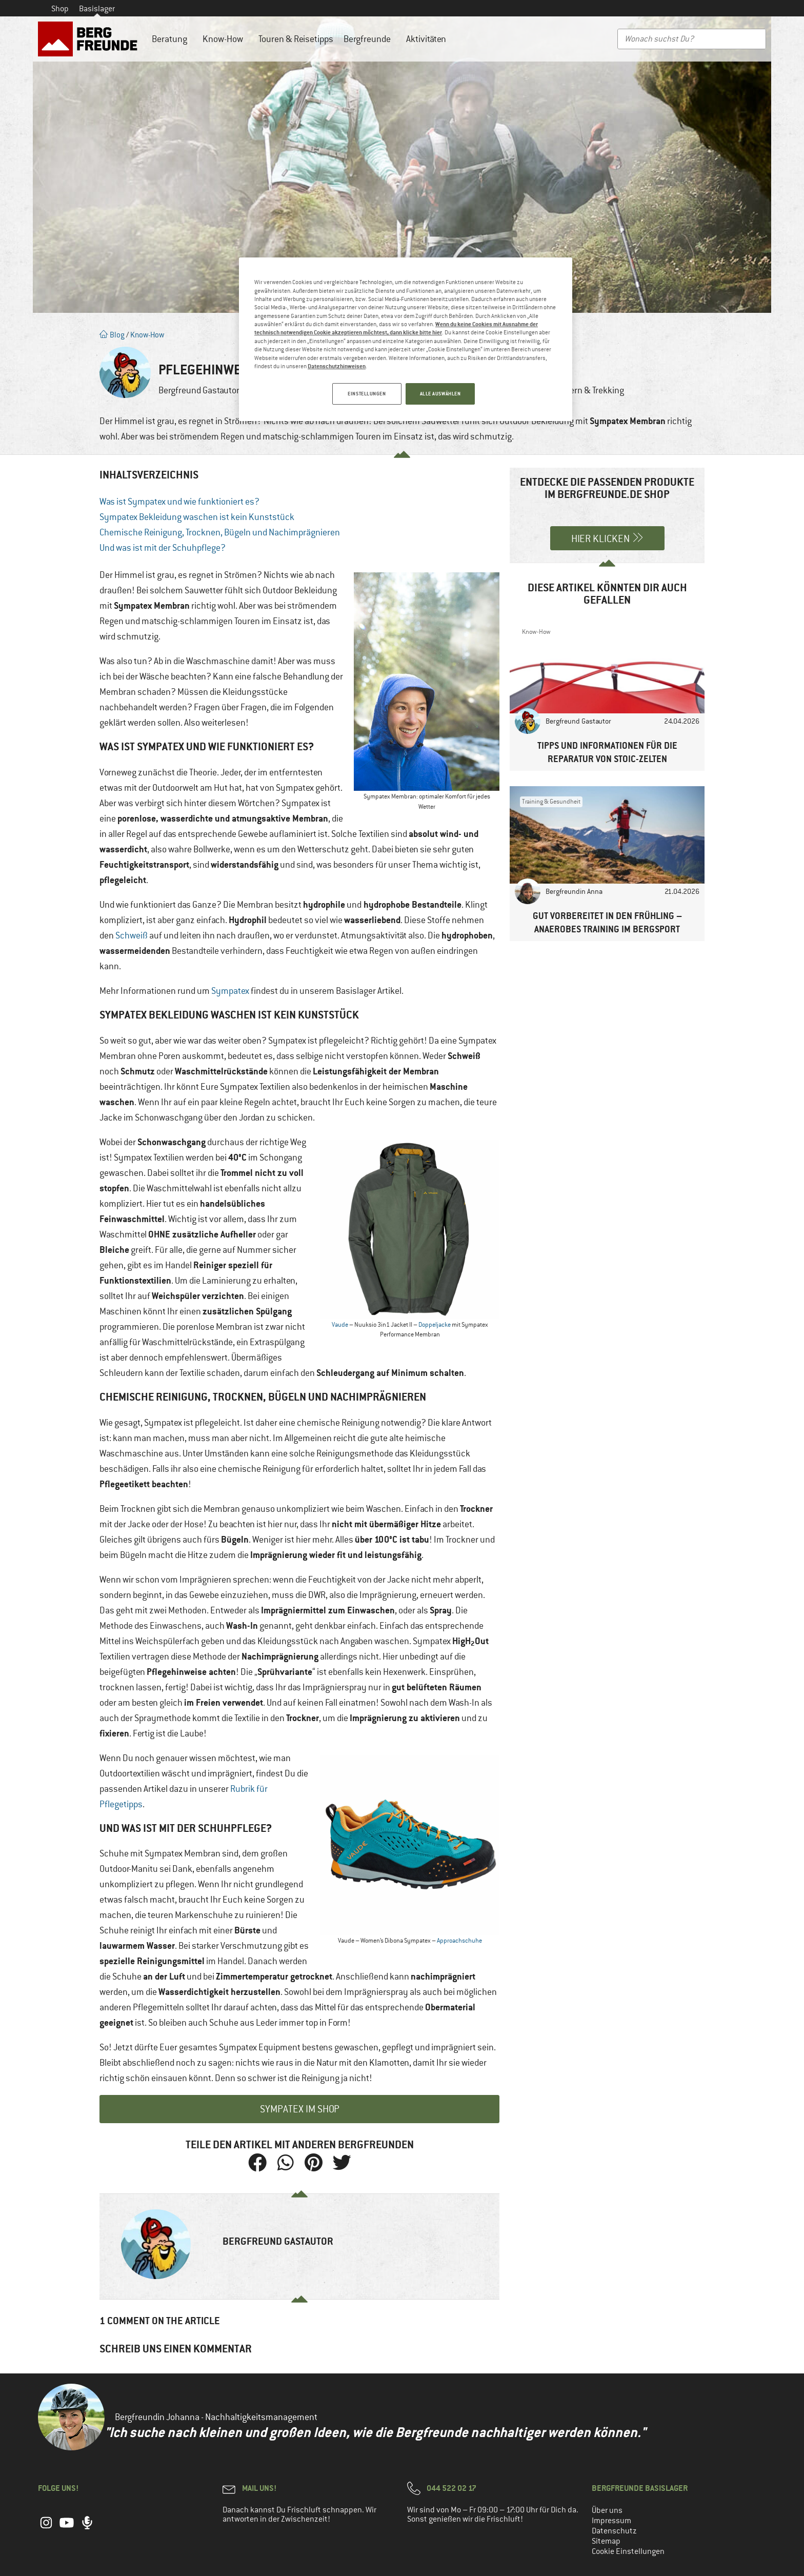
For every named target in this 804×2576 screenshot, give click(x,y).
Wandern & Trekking (586, 390)
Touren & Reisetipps (295, 39)
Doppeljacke (434, 1325)
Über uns (607, 2510)
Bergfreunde (370, 39)
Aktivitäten (428, 39)
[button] (257, 2162)
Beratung (172, 39)
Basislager (97, 9)
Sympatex (230, 990)
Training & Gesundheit (551, 801)
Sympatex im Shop (299, 2109)
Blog (112, 335)
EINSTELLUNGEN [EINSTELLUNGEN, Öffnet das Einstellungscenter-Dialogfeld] (365, 393)
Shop (60, 9)
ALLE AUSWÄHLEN (440, 393)
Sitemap (606, 2541)
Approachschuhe (459, 1940)
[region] (405, 340)
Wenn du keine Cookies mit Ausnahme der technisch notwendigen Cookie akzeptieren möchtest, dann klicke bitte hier (396, 328)
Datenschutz (614, 2531)
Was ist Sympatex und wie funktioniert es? (179, 501)
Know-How (225, 39)
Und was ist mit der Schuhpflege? (162, 548)
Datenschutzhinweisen (337, 366)
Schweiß (131, 935)
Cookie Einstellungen (628, 2551)
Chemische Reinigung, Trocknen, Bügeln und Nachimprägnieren (219, 532)
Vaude (340, 1325)
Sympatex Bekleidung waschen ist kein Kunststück (196, 517)
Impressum (611, 2520)
